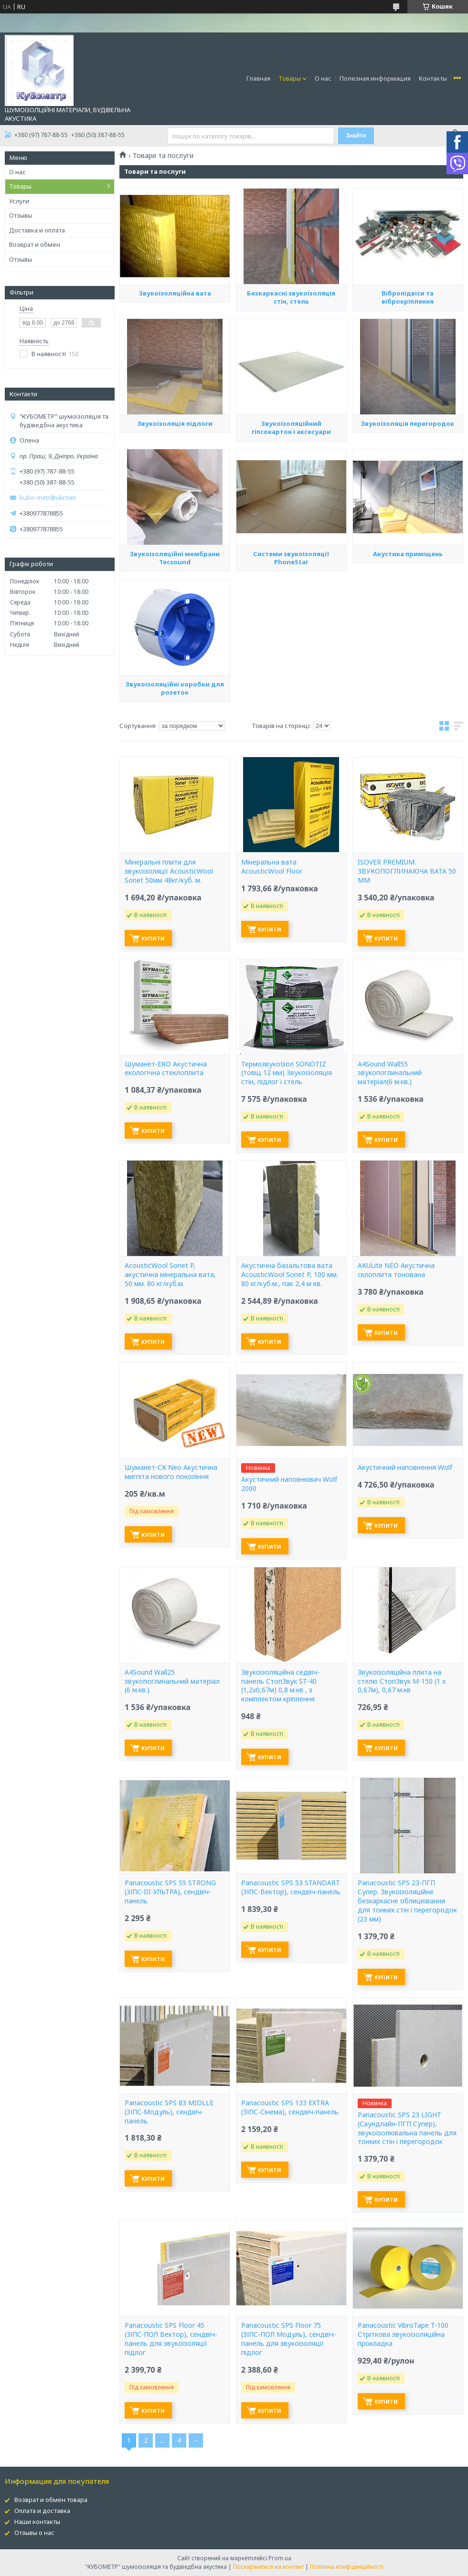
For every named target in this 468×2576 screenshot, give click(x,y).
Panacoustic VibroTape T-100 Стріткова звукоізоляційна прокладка (403, 2334)
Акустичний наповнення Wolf (405, 1467)
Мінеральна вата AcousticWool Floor (271, 867)
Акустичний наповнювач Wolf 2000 (289, 1484)
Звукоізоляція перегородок (407, 509)
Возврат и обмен (34, 244)
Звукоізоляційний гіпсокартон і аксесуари (291, 516)
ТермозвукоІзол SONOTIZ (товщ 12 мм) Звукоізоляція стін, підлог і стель (286, 1073)
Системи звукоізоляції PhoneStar (291, 643)
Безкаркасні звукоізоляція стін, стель (291, 382)
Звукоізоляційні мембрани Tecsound (175, 646)
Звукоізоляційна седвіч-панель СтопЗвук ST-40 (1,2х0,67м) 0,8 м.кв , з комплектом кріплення (280, 1686)
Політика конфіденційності (346, 2567)
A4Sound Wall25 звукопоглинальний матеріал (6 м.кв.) (172, 1681)
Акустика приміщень (408, 642)
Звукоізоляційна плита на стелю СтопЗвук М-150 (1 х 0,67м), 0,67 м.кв (402, 1681)
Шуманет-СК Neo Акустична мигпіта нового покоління (171, 1472)
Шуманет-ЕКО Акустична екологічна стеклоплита (166, 1068)
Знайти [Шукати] (356, 135)
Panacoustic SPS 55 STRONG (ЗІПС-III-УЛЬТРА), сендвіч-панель (170, 1892)
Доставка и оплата (37, 230)
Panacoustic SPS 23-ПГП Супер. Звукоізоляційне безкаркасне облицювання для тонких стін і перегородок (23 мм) (407, 1901)
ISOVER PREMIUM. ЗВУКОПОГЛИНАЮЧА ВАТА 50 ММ (407, 871)
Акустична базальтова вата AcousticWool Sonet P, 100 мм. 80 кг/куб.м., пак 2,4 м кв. (289, 1274)
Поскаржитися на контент (268, 2567)
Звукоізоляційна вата (175, 381)
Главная (258, 78)
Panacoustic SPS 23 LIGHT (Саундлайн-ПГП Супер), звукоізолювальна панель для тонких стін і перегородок (407, 2128)
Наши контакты (37, 2521)
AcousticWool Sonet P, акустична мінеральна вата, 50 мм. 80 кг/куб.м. (170, 1274)
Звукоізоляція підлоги (175, 509)
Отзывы (20, 215)
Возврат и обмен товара (50, 2499)
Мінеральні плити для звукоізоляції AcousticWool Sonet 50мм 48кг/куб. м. (169, 871)
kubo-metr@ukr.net (47, 498)
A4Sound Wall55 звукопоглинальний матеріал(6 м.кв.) (390, 1073)
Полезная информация (375, 78)
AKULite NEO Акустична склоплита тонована (396, 1270)
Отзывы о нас (34, 2532)
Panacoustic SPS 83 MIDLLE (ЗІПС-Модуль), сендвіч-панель (169, 2112)
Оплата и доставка (42, 2510)
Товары (289, 78)
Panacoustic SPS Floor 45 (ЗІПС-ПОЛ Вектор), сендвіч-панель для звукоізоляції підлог (171, 2339)
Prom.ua (279, 2558)
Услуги (19, 201)
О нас (323, 78)
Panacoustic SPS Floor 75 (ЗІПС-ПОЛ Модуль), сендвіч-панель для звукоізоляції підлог (288, 2339)
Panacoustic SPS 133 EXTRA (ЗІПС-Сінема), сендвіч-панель (290, 2107)
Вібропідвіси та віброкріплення (408, 385)
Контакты (433, 78)
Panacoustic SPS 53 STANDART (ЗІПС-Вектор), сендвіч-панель (290, 1887)
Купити (153, 938)
